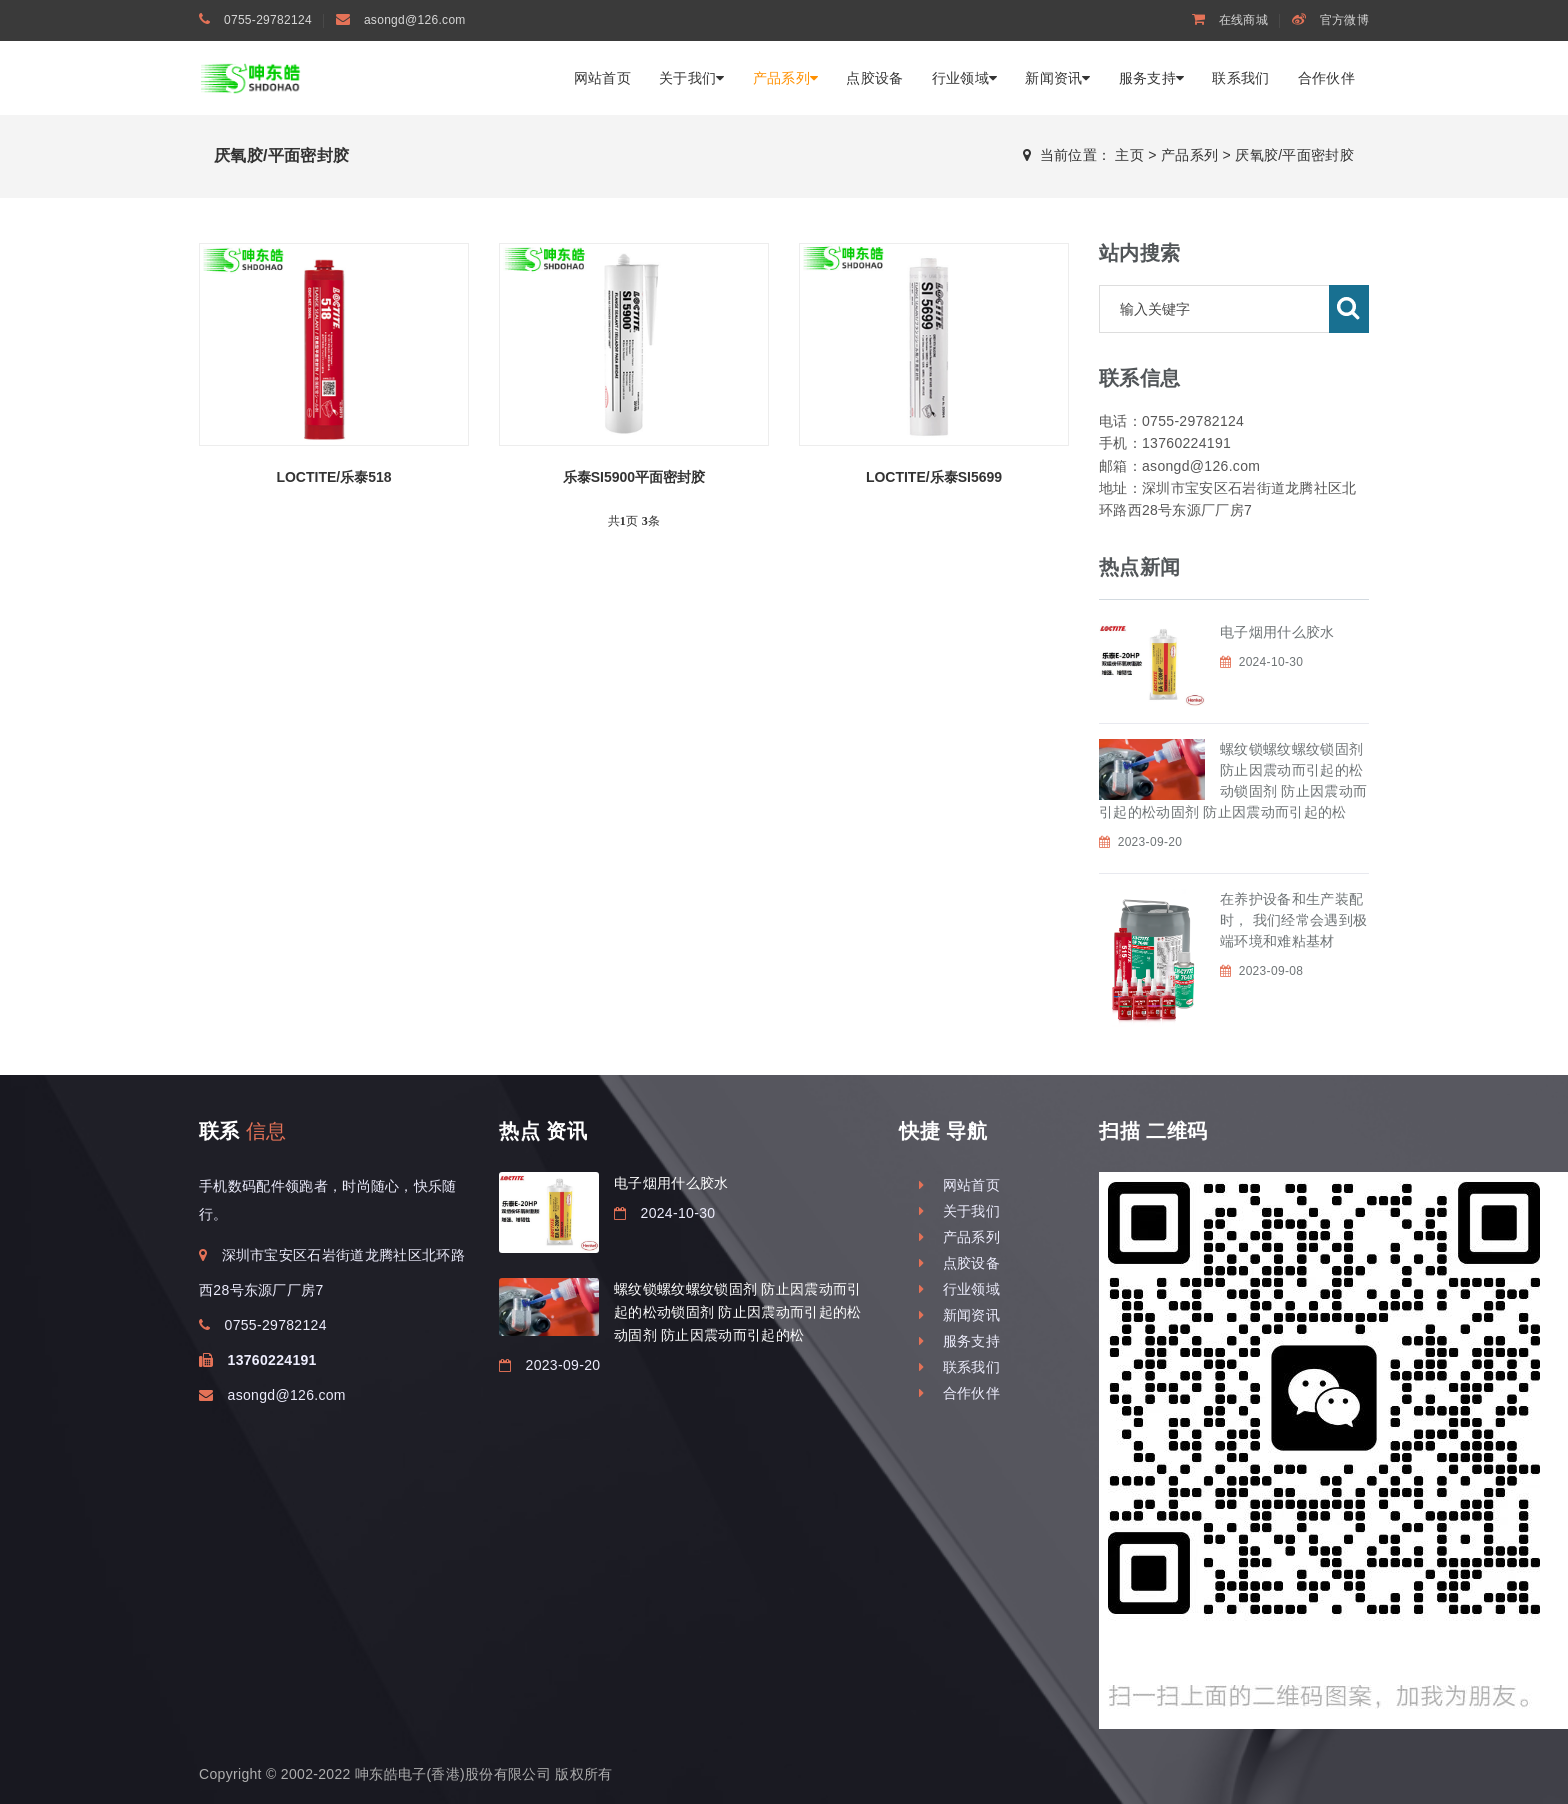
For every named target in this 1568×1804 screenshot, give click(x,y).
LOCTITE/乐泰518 (333, 477)
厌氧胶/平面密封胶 (1294, 155)
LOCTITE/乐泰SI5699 (934, 477)
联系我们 (1240, 78)
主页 (1129, 155)
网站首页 (602, 78)
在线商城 (1230, 20)
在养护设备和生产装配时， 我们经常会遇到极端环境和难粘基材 (1293, 920)
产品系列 (786, 78)
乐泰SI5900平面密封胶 (634, 477)
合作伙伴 (1326, 78)
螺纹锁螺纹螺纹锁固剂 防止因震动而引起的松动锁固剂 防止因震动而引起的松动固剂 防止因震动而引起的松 (738, 1312)
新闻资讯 (1058, 78)
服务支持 (1152, 78)
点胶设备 (874, 78)
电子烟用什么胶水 (1277, 632)
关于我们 (692, 78)
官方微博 (1330, 20)
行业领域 (965, 78)
